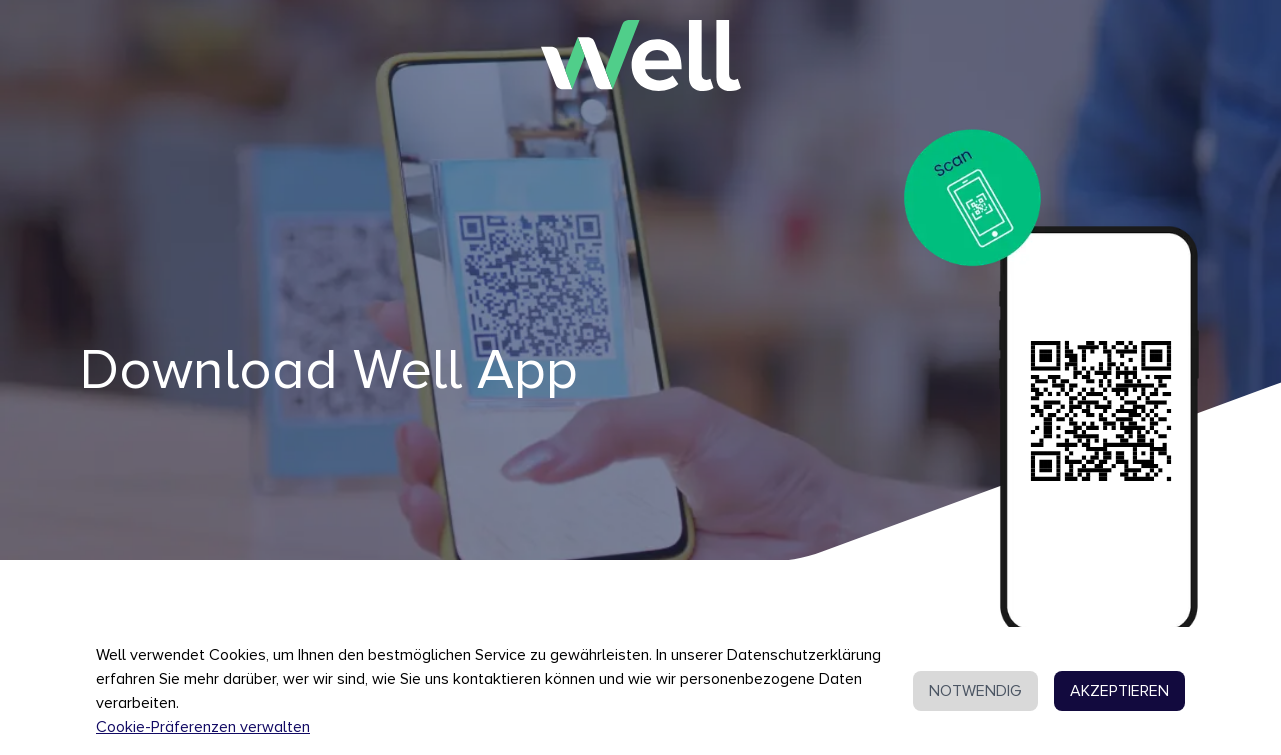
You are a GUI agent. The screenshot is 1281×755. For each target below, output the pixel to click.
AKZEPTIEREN (1119, 691)
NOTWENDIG (975, 691)
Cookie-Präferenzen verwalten (203, 727)
